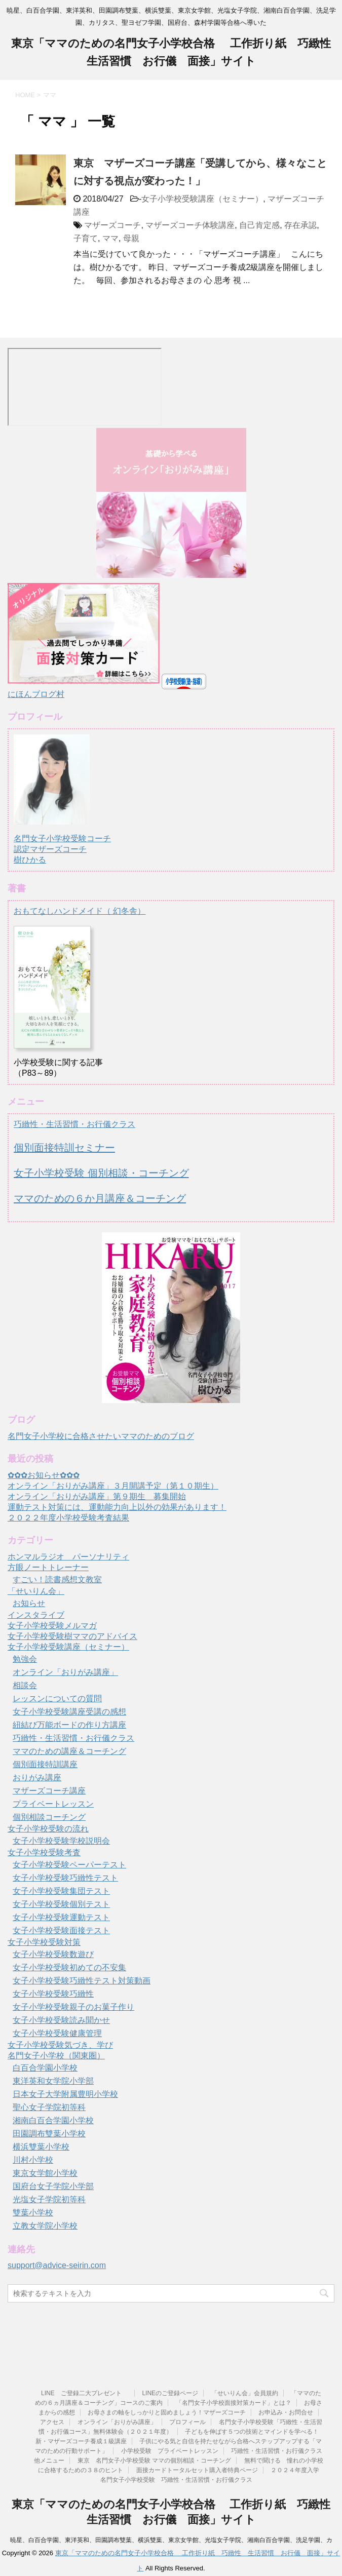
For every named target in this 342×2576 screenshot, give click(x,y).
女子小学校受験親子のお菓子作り (73, 2007)
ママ (110, 238)
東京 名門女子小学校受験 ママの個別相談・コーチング (154, 2460)
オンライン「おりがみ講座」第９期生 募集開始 (97, 1496)
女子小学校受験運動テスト (61, 1917)
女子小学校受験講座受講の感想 (69, 1711)
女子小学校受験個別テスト (61, 1904)
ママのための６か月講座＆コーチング (100, 1198)
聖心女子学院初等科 (49, 2107)
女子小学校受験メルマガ (52, 1625)
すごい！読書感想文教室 (57, 1579)
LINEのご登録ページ (170, 2393)
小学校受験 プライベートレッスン (169, 2450)
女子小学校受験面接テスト (61, 1930)
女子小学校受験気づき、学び (60, 2045)
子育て (85, 238)
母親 (131, 238)
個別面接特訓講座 (45, 1764)
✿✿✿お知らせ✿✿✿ (44, 1475)
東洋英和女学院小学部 (53, 2081)
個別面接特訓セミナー (64, 1147)
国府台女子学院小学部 (53, 2186)
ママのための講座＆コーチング (69, 1751)
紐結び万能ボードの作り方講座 (69, 1725)
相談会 (25, 1685)
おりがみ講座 (37, 1777)
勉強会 (25, 1659)
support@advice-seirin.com (57, 2265)
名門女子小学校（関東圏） (56, 2055)
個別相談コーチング (49, 1817)
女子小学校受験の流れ (48, 1828)
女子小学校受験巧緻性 (53, 1993)
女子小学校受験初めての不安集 (69, 1967)
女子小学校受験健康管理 (57, 2033)
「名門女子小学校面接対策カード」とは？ (233, 2402)
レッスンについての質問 (57, 1698)
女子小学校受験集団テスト (61, 1891)
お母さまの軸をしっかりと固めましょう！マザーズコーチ (167, 2412)
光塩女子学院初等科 (49, 2199)
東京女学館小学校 (45, 2173)
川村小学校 (33, 2160)
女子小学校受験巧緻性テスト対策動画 (81, 1980)
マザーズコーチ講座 (49, 1790)
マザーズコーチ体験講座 (190, 225)
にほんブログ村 (36, 694)
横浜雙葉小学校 (41, 2146)
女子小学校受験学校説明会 (61, 1841)
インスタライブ (36, 1615)
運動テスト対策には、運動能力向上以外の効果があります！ (117, 1507)
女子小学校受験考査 (44, 1852)
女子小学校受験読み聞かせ (61, 2020)
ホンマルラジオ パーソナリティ (68, 1556)
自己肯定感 (259, 225)
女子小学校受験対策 (44, 1942)
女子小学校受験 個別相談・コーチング (101, 1173)
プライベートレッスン (53, 1804)
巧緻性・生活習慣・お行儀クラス (74, 1124)
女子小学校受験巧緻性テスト (65, 1878)
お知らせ (29, 1603)
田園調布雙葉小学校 (49, 2133)
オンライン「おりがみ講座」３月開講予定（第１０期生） (113, 1485)
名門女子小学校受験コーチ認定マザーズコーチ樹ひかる (62, 839)
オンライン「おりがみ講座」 (65, 1672)
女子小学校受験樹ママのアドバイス (72, 1636)
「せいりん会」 (36, 1591)
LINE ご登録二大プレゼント (85, 2393)
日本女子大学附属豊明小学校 (65, 2094)
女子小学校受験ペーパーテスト (69, 1864)
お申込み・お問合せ (285, 2412)
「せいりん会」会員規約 (244, 2393)
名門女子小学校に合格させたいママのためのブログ (101, 1436)
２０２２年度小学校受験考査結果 (68, 1517)
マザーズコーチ (112, 225)
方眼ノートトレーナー (48, 1567)
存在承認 (300, 225)
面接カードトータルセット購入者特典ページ (197, 2470)
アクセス (52, 2422)
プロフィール (187, 2422)
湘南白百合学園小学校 (53, 2120)
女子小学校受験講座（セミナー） (202, 198)
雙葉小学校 (33, 2212)
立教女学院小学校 (45, 2225)
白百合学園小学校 (45, 2067)
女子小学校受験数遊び (53, 1954)
